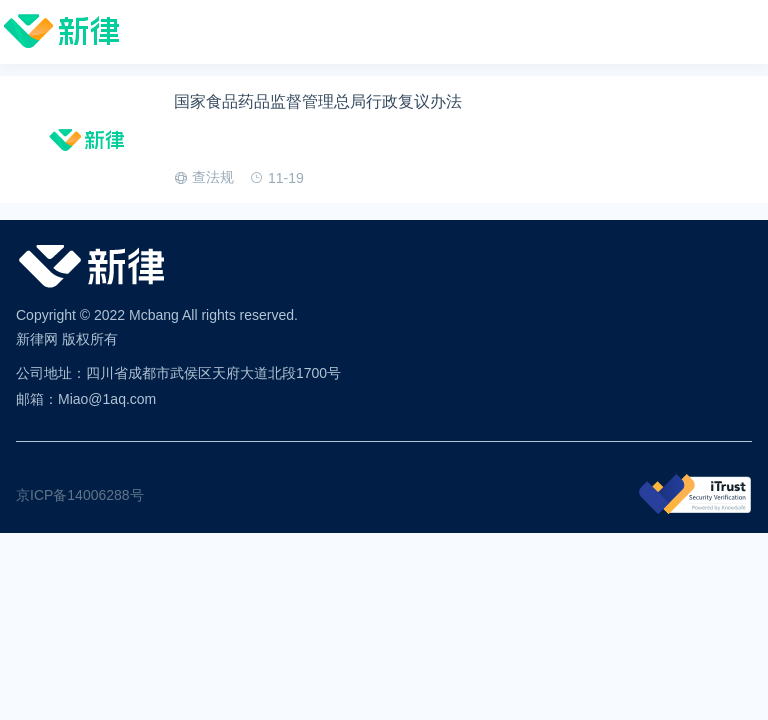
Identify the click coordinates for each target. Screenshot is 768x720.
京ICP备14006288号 (80, 495)
